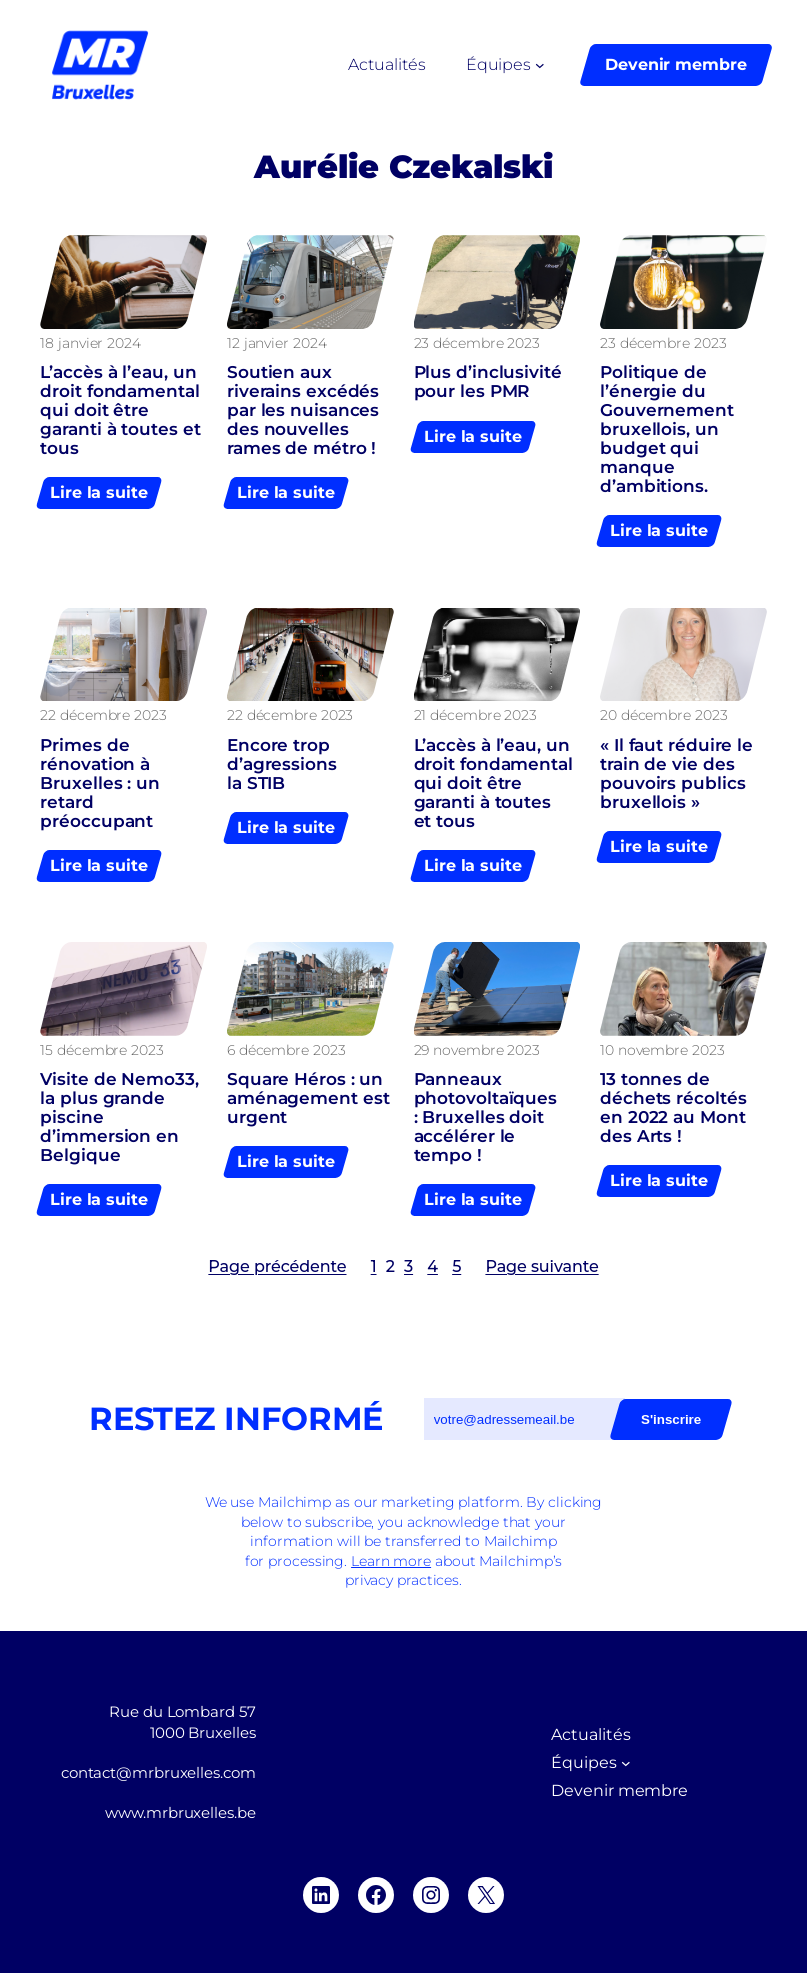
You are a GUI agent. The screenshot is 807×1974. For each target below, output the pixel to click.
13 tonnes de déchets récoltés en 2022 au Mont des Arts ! (673, 1109)
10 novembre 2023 (662, 1050)
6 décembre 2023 (286, 1050)
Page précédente (277, 1266)
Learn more (391, 1561)
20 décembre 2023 (663, 715)
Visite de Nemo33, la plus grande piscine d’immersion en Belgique (119, 1118)
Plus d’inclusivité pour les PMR (488, 382)
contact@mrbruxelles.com (158, 1773)
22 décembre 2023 (103, 715)
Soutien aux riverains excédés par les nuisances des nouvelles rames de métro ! (303, 410)
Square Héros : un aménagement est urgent (308, 1099)
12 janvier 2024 (277, 343)
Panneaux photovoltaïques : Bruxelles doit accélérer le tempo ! (486, 1118)
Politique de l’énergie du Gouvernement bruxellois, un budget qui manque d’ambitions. (667, 429)
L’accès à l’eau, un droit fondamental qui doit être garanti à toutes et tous (120, 410)
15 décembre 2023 (101, 1050)
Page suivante (541, 1266)
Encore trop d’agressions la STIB (282, 764)
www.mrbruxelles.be (180, 1813)
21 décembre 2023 (475, 715)
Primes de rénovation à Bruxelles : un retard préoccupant (100, 783)
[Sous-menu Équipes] (540, 65)
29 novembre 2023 (477, 1050)
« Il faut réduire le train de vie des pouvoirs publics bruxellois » (676, 774)
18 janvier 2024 (90, 343)
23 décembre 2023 (477, 343)
